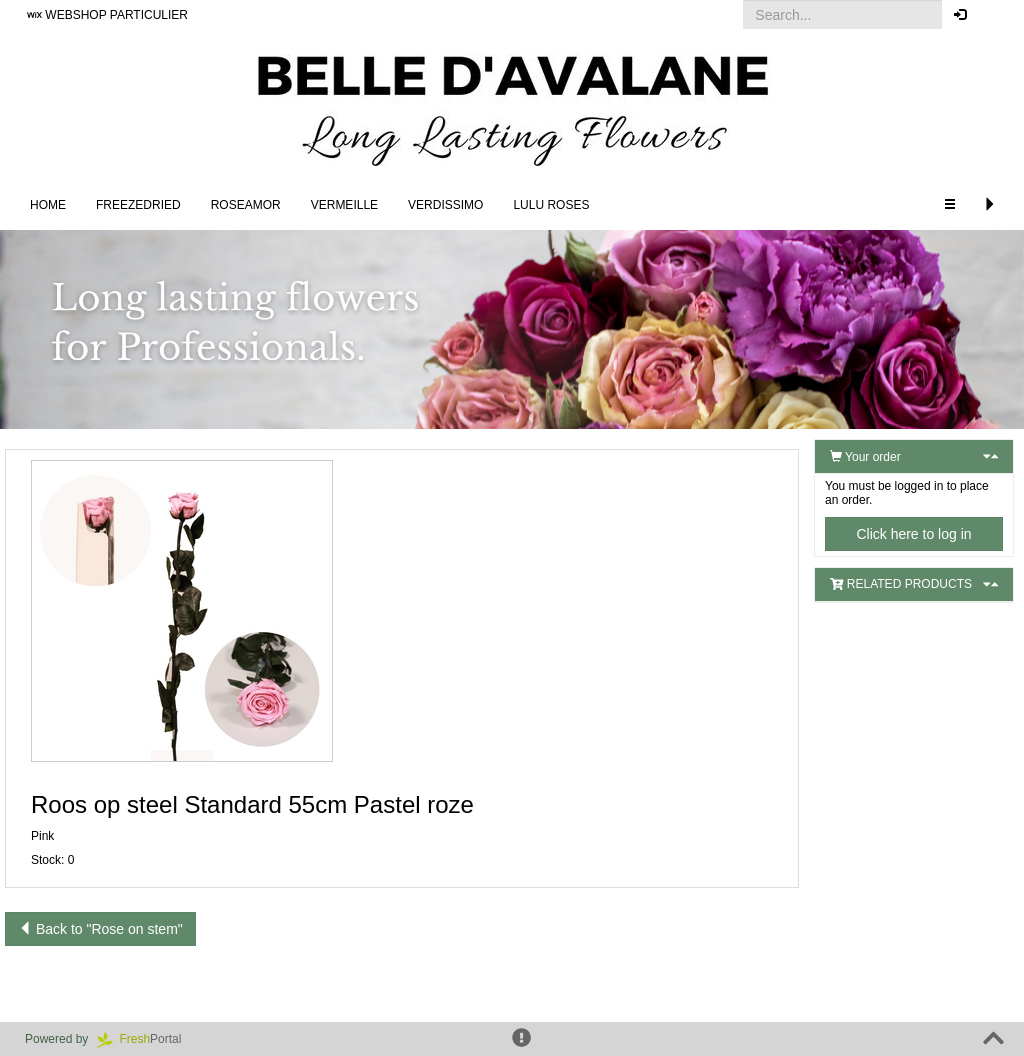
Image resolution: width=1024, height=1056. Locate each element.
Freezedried (138, 205)
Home (48, 205)
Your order (865, 457)
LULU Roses (551, 205)
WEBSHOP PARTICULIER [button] (107, 15)
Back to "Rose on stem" (100, 929)
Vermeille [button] (344, 205)
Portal (146, 1039)
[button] (993, 15)
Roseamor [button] (246, 205)
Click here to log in (913, 534)
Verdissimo (445, 205)
